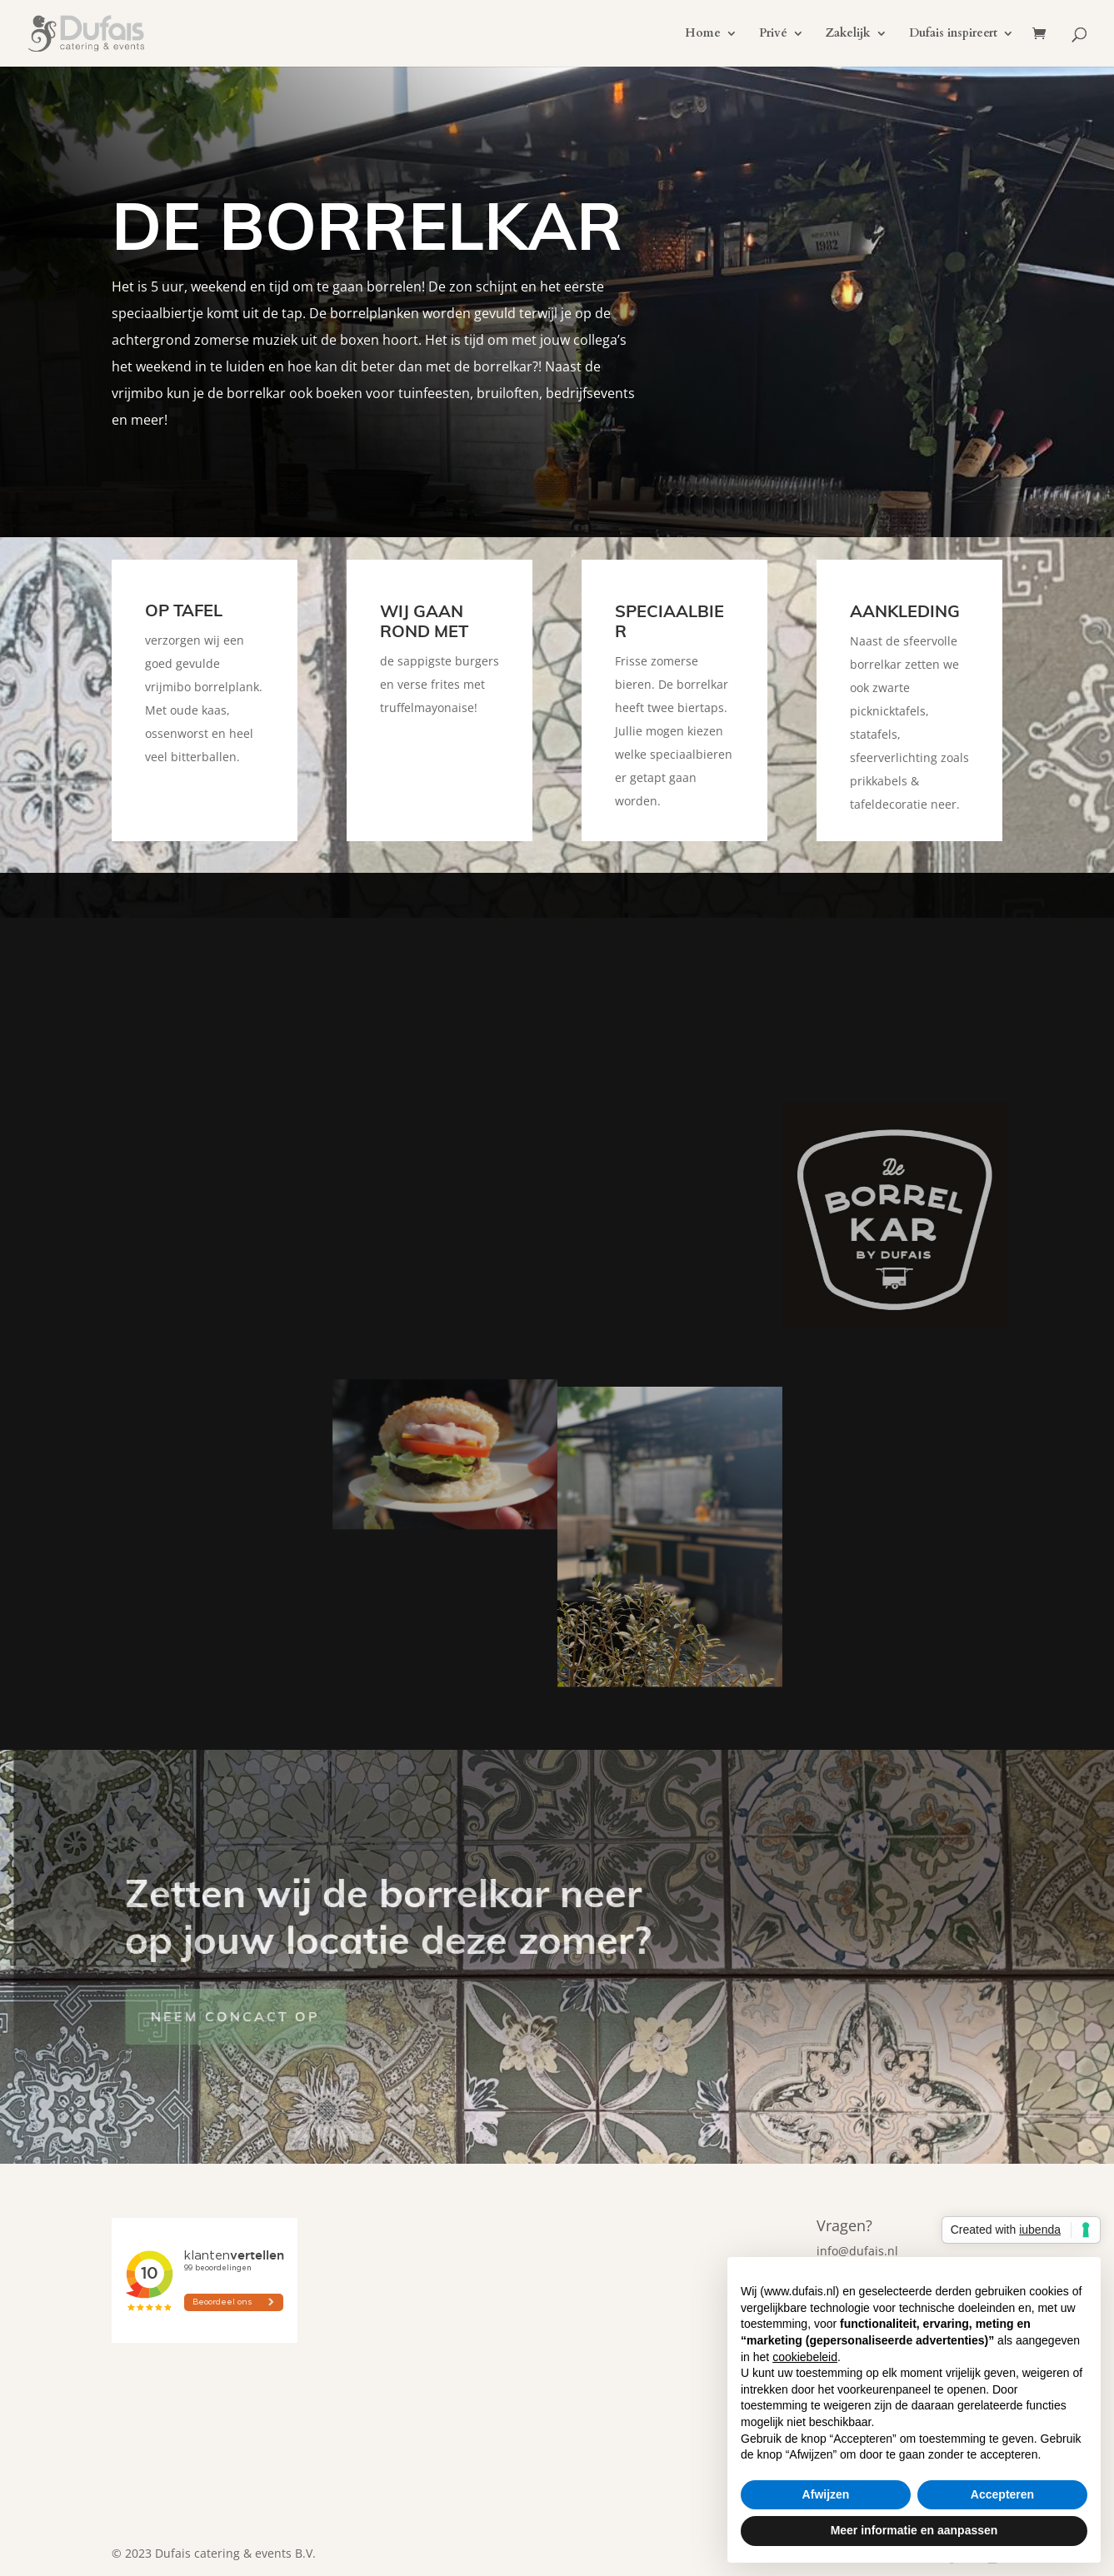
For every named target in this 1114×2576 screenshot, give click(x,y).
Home (703, 34)
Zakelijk (848, 34)
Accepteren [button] (1002, 2494)
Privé (773, 34)
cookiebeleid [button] (804, 2357)
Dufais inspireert (953, 34)
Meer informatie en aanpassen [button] (914, 2530)
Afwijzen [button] (826, 2494)
